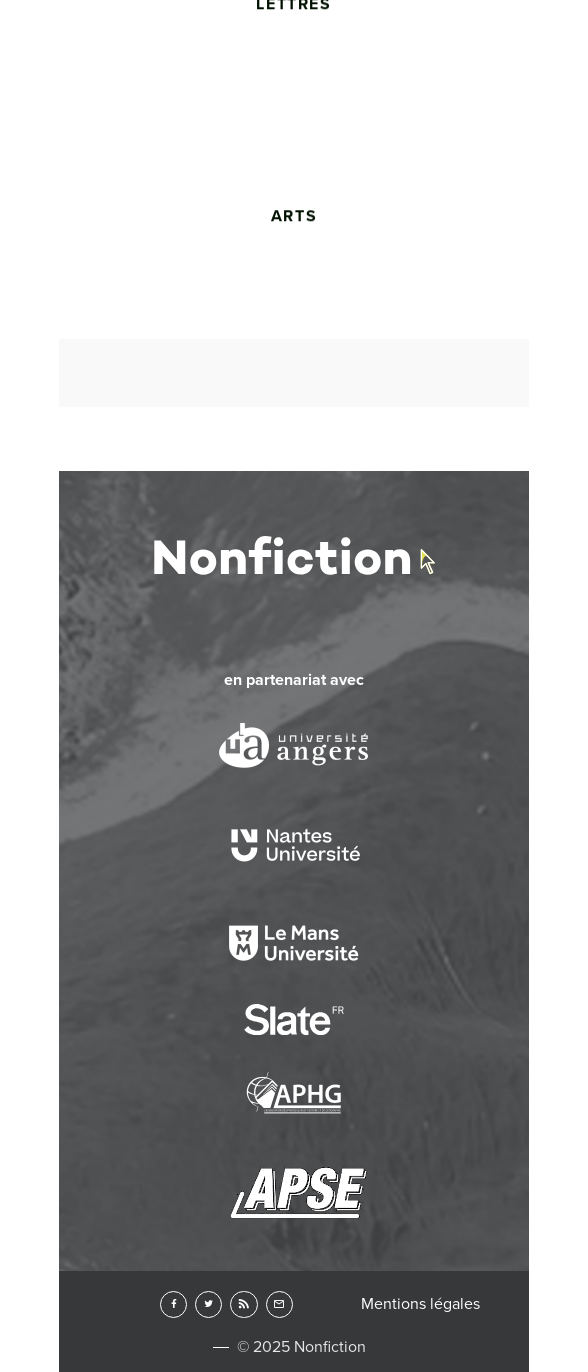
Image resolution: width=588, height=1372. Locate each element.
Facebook (173, 1304)
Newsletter (279, 1304)
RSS (243, 1304)
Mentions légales (420, 1304)
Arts (294, 360)
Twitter (208, 1304)
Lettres (293, 147)
